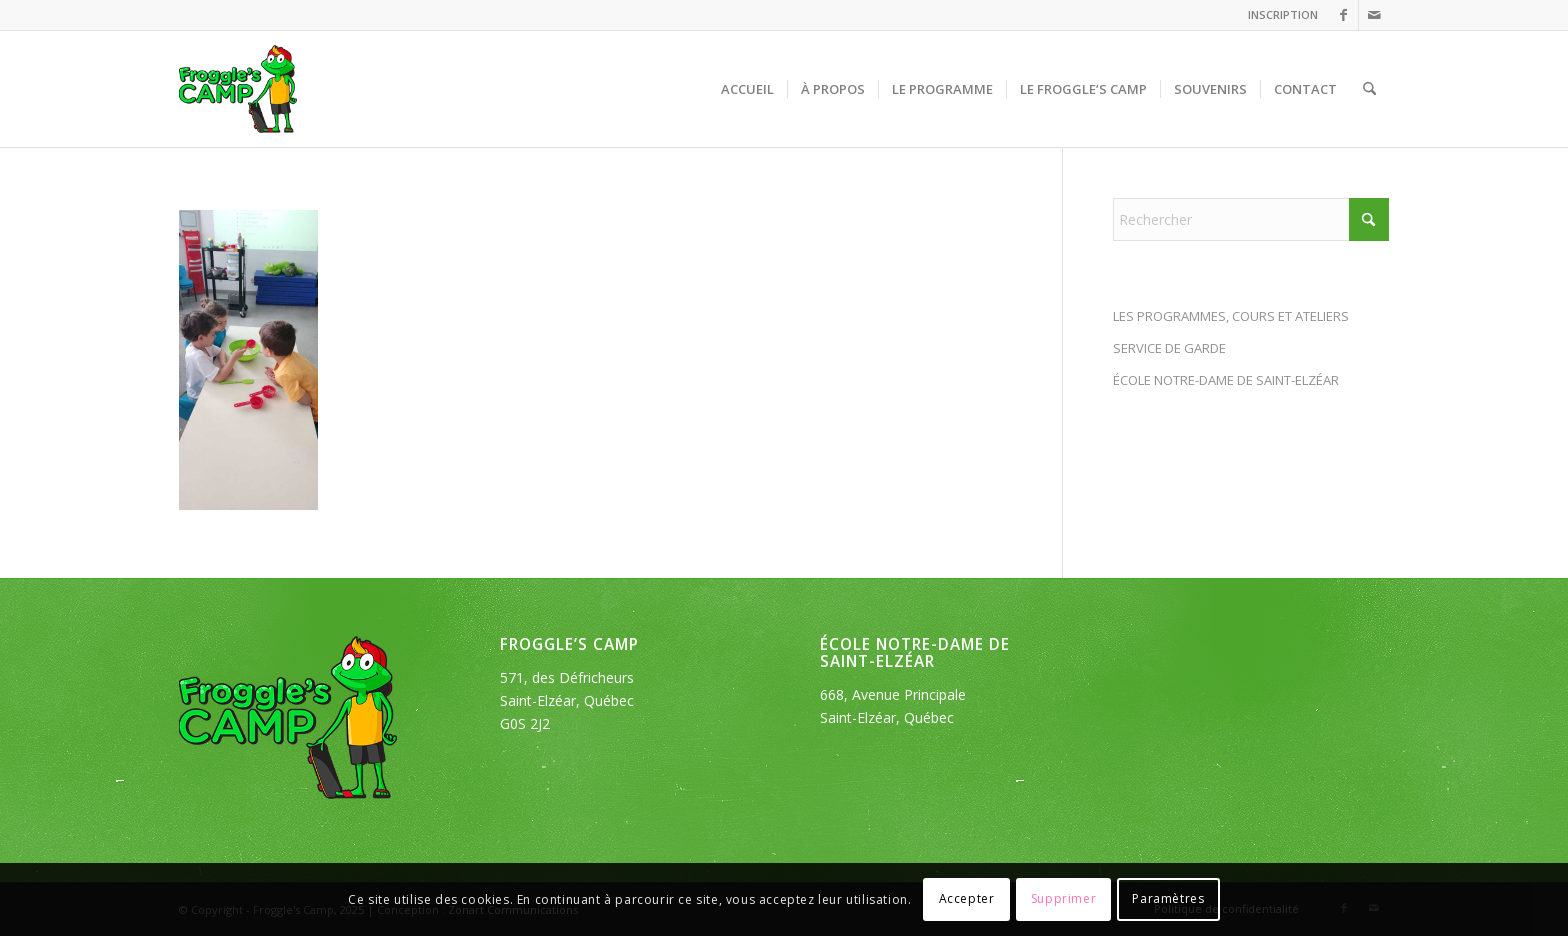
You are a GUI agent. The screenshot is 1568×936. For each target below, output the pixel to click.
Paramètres (1168, 898)
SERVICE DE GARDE (1169, 348)
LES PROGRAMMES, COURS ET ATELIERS (1231, 316)
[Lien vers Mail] (1374, 15)
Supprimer (1063, 898)
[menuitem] (1278, 15)
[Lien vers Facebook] (1343, 15)
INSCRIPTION (1283, 14)
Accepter (967, 898)
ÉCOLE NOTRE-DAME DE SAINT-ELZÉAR (1226, 380)
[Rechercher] (1369, 89)
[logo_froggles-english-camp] (238, 89)
